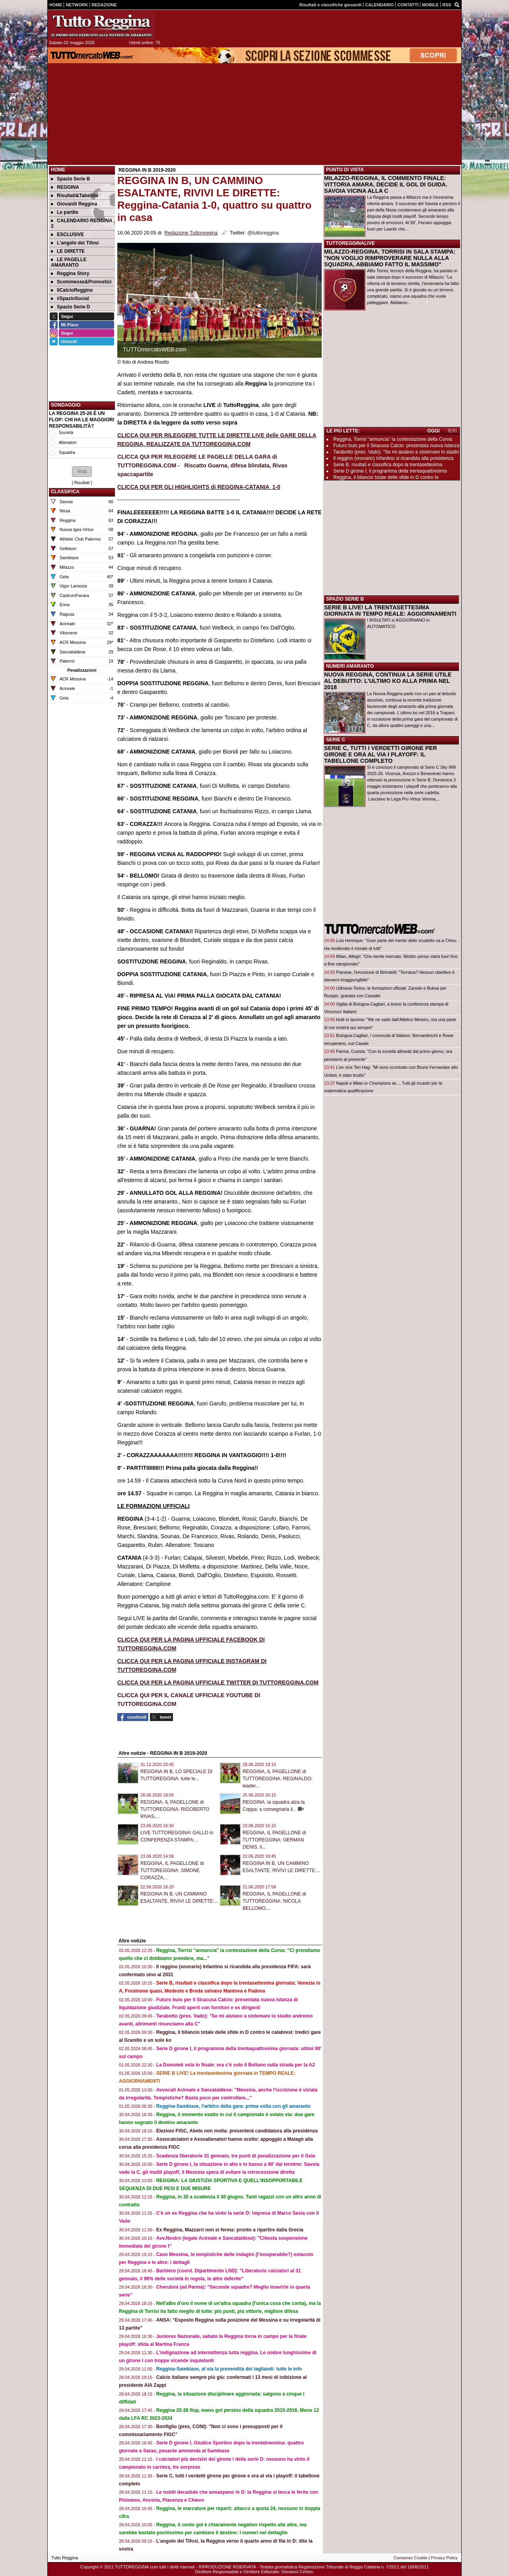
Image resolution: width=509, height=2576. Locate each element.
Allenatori (67, 442)
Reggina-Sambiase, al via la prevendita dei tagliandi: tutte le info (229, 2369)
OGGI (433, 431)
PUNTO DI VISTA (345, 170)
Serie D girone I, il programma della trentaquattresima (390, 471)
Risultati (81, 482)
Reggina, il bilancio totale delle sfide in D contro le (386, 477)
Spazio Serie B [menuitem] (70, 179)
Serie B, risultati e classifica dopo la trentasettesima (387, 464)
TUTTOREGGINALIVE (350, 243)
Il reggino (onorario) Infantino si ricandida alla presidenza (393, 458)
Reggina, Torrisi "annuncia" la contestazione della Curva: (393, 439)
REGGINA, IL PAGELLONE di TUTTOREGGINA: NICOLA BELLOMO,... (274, 1901)
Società (66, 432)
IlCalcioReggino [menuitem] (72, 290)
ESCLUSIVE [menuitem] (67, 234)
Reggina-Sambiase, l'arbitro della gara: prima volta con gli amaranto (233, 2106)
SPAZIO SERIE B (345, 599)
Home (58, 170)
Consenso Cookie (410, 2557)
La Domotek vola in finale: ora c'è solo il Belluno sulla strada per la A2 (235, 2065)
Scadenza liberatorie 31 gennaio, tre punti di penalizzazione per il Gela (235, 2156)
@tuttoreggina (263, 233)
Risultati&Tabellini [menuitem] (74, 195)
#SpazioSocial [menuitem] (70, 298)
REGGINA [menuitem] (65, 187)
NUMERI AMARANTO (350, 666)
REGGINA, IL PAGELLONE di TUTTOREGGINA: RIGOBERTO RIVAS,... (174, 1809)
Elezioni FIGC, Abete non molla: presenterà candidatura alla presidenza (237, 2131)
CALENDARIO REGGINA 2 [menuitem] (81, 223)
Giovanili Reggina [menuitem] (74, 204)
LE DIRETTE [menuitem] (68, 251)
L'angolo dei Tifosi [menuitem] (75, 243)
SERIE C (335, 739)
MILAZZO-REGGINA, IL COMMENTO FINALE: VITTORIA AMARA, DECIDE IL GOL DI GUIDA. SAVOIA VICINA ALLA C (385, 184)
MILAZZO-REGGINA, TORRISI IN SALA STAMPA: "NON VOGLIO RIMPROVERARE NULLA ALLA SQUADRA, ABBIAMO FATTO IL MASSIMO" (389, 257)
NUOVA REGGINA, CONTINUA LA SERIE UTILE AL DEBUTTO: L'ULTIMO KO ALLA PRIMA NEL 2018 (387, 680)
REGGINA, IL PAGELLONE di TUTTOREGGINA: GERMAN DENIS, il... (274, 1840)
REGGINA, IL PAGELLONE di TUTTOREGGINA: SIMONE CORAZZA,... (172, 1870)
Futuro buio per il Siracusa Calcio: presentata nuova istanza (396, 445)
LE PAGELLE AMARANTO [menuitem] (68, 262)
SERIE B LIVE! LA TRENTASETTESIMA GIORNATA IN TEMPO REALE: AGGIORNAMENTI (390, 610)
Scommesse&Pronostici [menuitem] (81, 282)
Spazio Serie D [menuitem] (70, 307)
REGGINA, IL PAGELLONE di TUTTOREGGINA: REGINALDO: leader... (278, 1779)
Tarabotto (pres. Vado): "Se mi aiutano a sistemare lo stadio (396, 452)
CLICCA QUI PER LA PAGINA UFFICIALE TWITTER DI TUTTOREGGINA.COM (218, 1682)
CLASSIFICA (65, 491)
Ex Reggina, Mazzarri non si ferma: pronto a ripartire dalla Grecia (229, 2230)
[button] (82, 471)
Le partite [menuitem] (64, 212)
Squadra (67, 452)
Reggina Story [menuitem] (70, 273)
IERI (452, 431)
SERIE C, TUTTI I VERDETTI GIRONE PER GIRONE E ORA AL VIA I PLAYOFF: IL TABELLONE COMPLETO (380, 754)
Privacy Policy (444, 2557)
